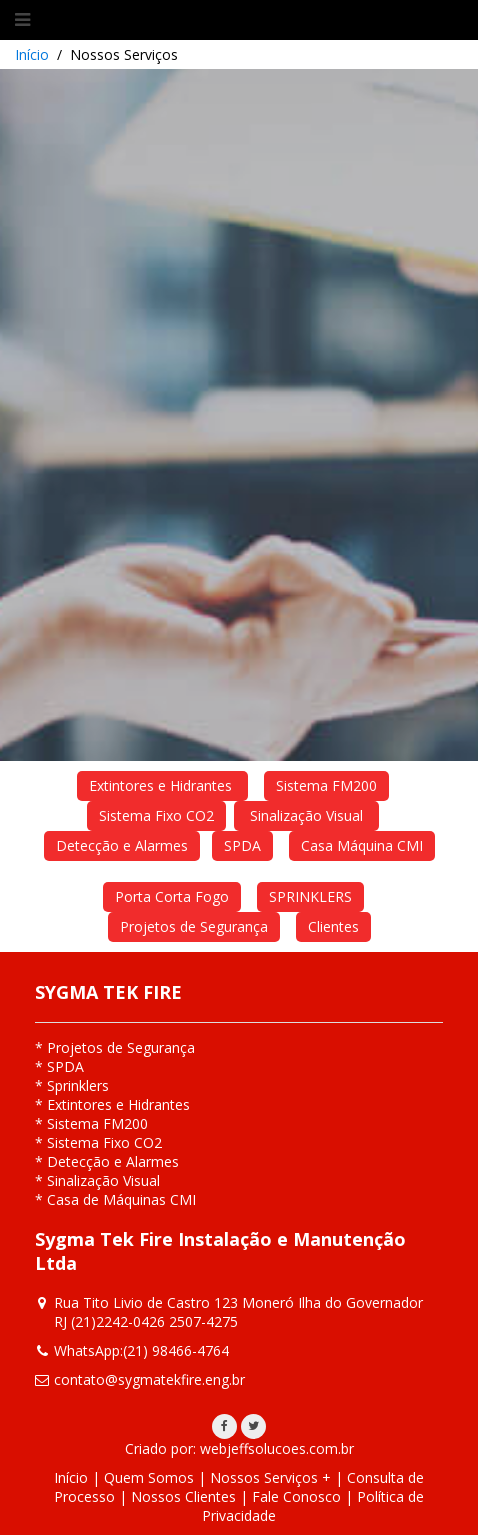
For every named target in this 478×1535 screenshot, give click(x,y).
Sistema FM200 (326, 785)
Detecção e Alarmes (122, 845)
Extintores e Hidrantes (162, 785)
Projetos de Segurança (194, 926)
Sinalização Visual (306, 815)
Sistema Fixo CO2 (156, 815)
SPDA (242, 845)
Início (32, 54)
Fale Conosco (296, 1496)
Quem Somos (149, 1477)
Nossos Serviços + (270, 1477)
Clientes (333, 926)
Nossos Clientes (183, 1496)
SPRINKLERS (310, 896)
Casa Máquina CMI (362, 845)
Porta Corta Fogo (172, 896)
